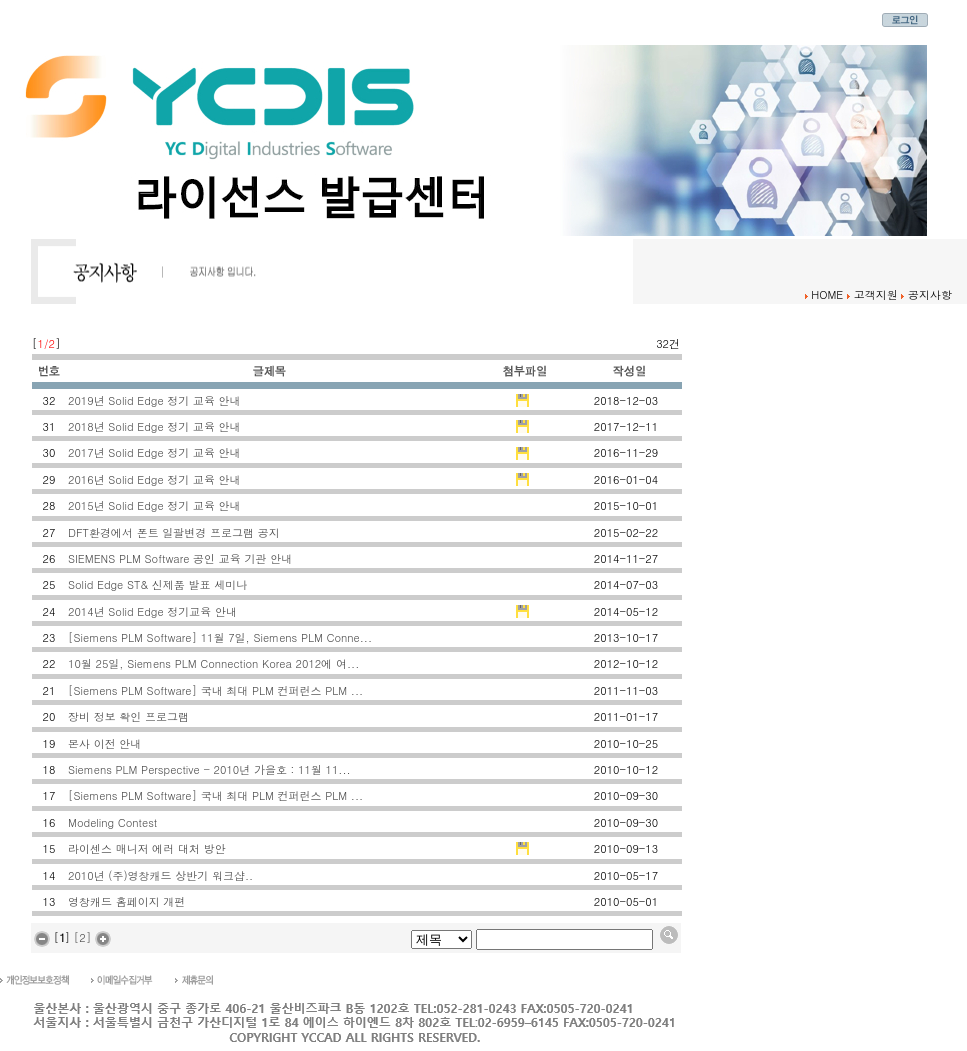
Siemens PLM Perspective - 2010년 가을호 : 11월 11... (209, 769)
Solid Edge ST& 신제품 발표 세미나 (157, 584)
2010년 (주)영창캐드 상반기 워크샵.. (160, 875)
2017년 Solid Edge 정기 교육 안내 (154, 452)
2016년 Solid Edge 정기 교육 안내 (154, 479)
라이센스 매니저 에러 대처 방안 (147, 848)
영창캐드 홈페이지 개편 (126, 901)
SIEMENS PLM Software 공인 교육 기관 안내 (180, 558)
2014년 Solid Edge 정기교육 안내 (152, 611)
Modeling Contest (112, 822)
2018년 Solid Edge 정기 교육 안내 (154, 426)
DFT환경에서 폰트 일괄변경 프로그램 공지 (174, 532)
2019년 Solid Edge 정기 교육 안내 (154, 400)
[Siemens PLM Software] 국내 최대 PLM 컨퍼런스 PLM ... (215, 690)
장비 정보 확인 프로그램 (128, 716)
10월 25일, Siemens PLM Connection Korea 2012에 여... (213, 663)
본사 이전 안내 (104, 743)
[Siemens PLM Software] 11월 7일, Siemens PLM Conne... (220, 637)
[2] (82, 937)
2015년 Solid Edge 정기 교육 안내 (154, 505)
